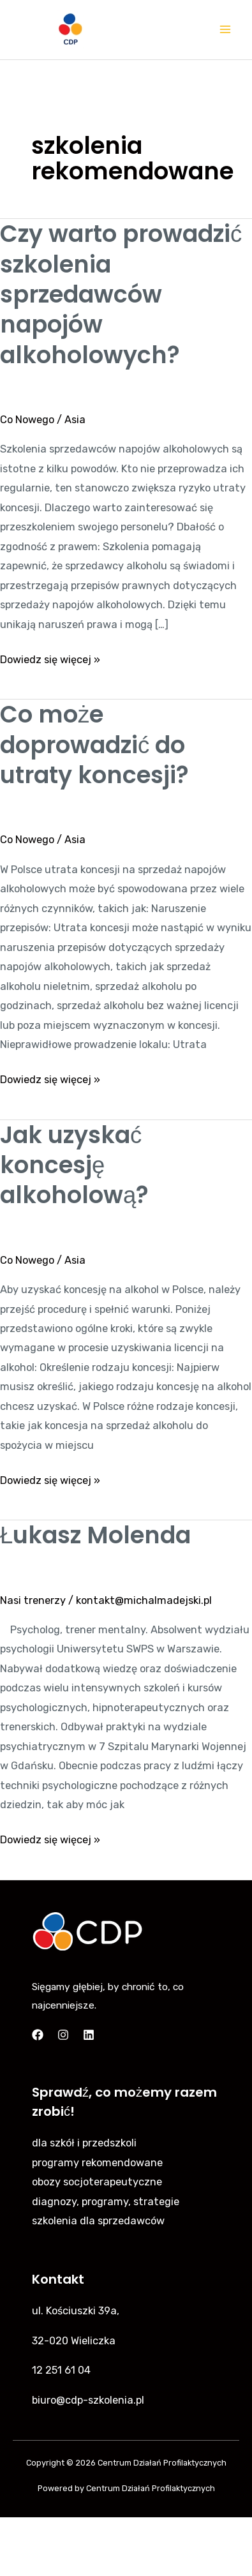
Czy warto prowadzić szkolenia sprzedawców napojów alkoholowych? (121, 294)
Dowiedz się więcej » (50, 658)
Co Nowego (27, 420)
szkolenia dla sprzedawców (98, 2221)
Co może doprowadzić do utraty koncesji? (94, 744)
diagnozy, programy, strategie (105, 2202)
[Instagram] (63, 2035)
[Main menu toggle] (225, 29)
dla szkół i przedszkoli (84, 2143)
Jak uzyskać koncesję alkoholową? (74, 1165)
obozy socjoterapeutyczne (97, 2182)
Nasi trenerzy (33, 1600)
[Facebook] (37, 2035)
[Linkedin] (88, 2035)
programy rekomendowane (97, 2163)
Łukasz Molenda (95, 1535)
